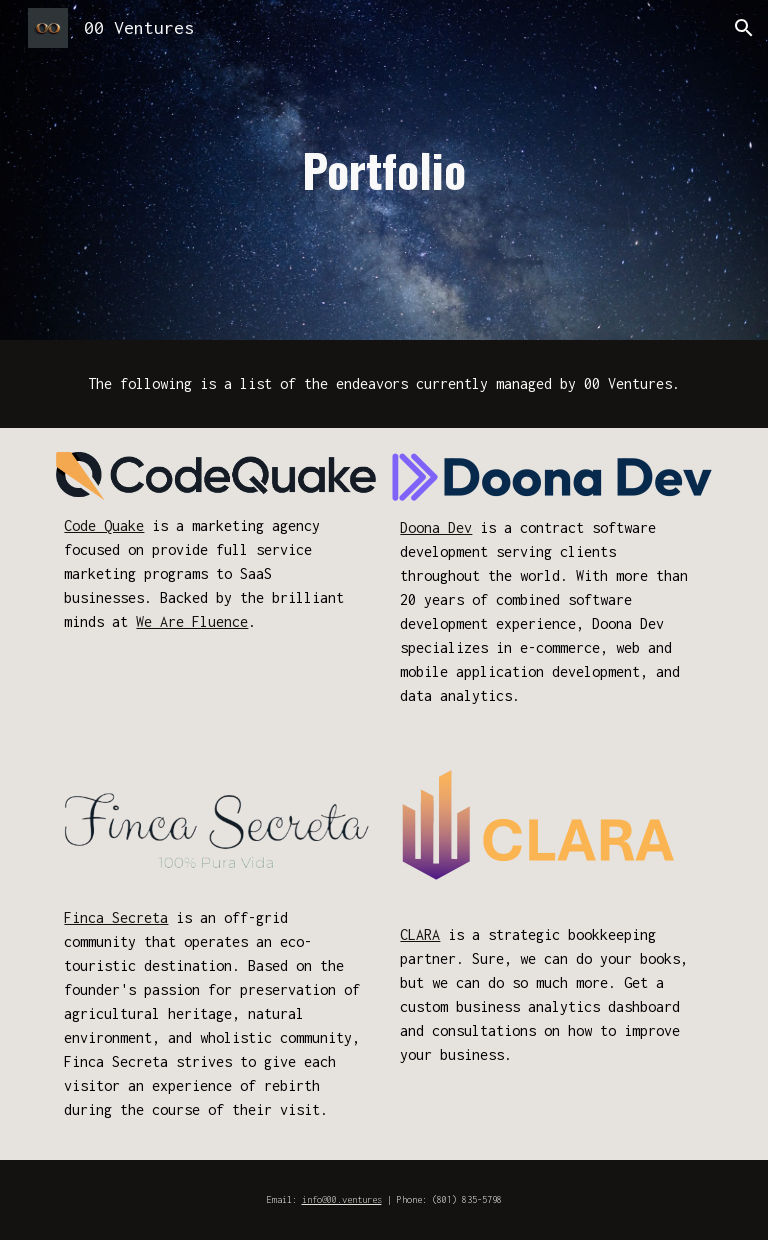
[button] (744, 28)
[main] (383, 170)
